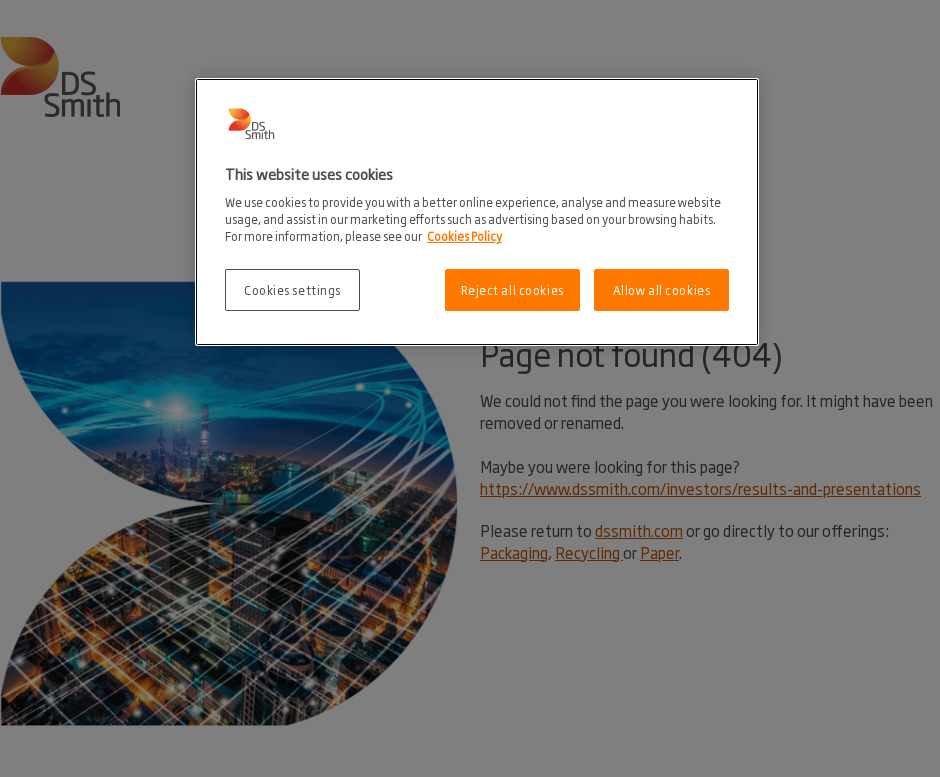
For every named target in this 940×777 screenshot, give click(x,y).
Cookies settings (292, 289)
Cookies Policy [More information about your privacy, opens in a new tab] (464, 235)
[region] (477, 212)
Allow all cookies (662, 289)
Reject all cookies (512, 289)
